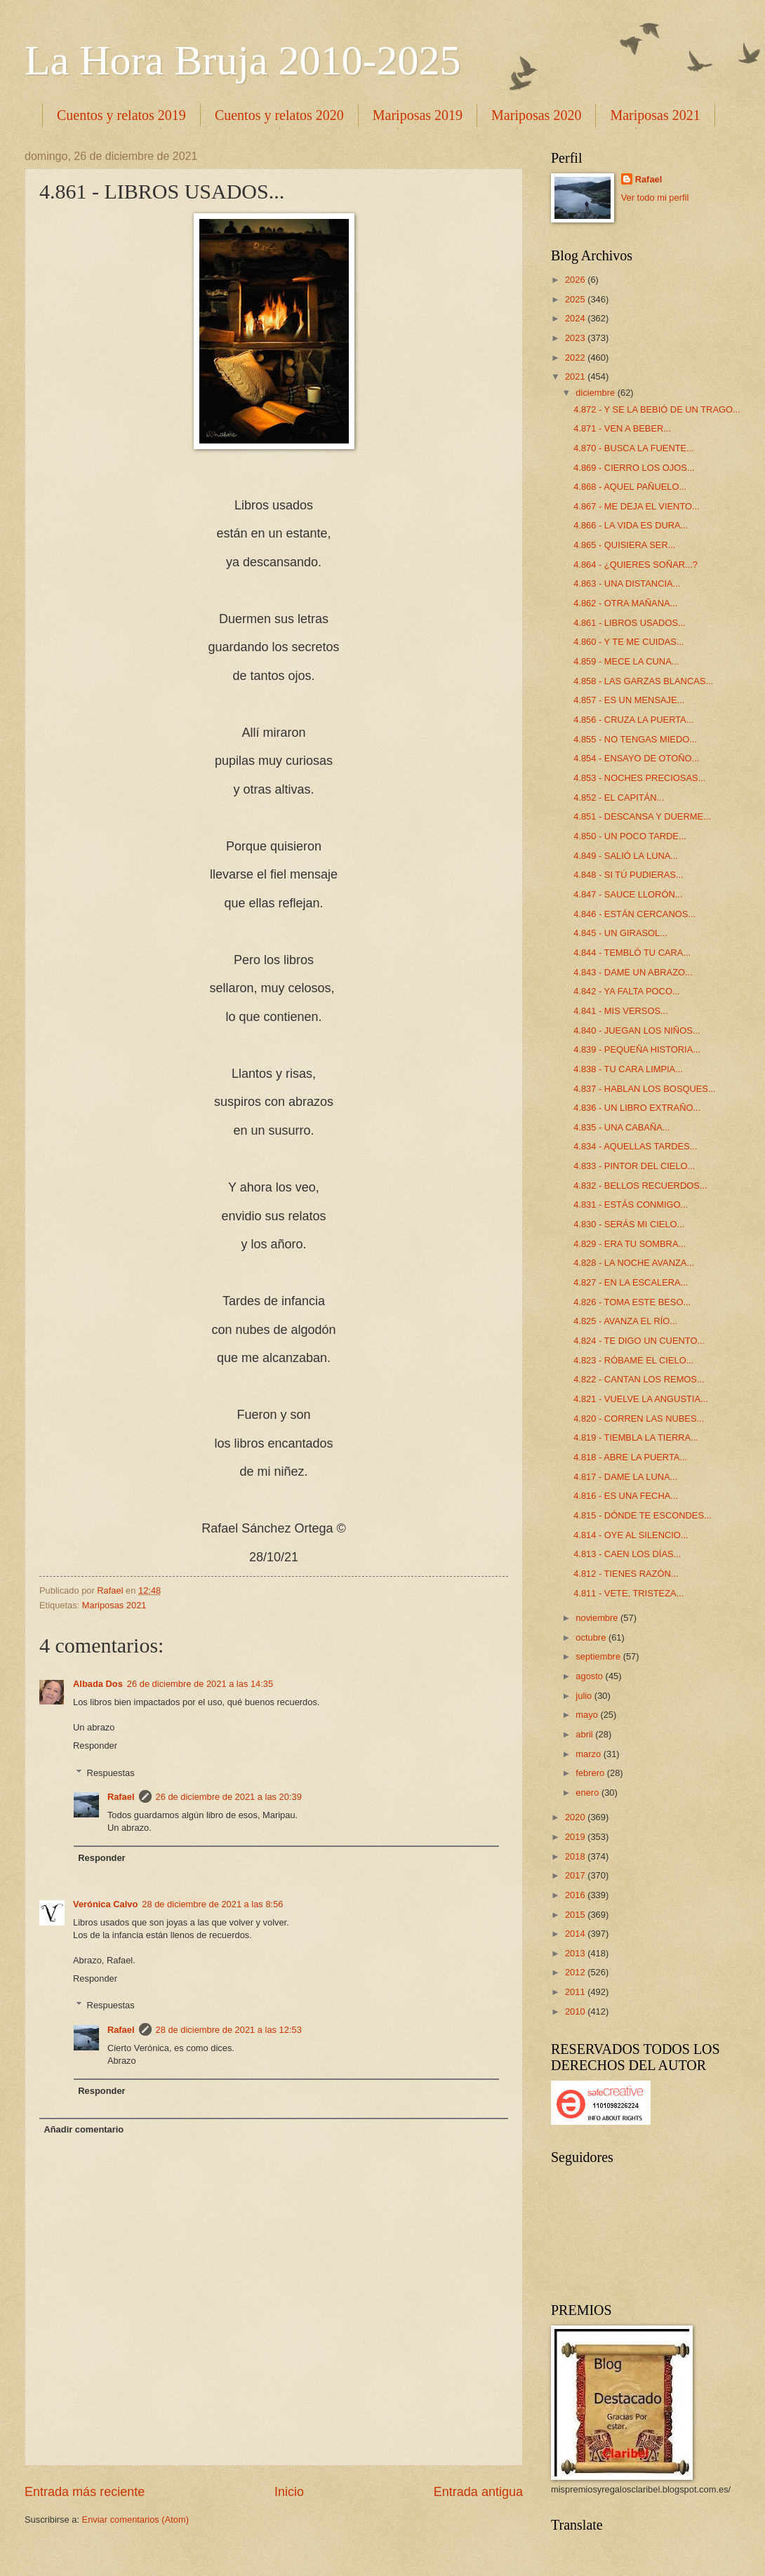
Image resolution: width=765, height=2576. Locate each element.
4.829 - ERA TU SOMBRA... (629, 1244)
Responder (95, 1745)
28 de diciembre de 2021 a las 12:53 (229, 2029)
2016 (576, 1895)
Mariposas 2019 (418, 115)
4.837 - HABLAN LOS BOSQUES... (644, 1088)
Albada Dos (98, 1684)
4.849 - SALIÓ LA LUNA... (625, 855)
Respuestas (111, 1772)
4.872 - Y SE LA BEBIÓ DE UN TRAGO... (656, 409)
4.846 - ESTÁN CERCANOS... (634, 914)
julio (585, 1695)
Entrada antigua (478, 2492)
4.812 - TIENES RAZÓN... (625, 1573)
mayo (588, 1714)
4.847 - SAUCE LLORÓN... (627, 894)
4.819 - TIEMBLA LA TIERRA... (635, 1437)
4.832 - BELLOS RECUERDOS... (640, 1185)
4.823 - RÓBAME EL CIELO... (633, 1360)
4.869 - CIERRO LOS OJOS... (633, 467)
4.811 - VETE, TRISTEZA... (628, 1593)
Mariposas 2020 (536, 115)
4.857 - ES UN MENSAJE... (628, 700)
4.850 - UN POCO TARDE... (629, 836)
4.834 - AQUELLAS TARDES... (635, 1146)
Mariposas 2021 (114, 1605)
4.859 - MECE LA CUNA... (626, 661)
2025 (576, 299)
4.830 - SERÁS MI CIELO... (628, 1224)
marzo (589, 1754)
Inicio (289, 2492)
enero (588, 1792)
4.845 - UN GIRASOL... (620, 933)
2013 (576, 1953)
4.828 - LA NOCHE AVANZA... (633, 1262)
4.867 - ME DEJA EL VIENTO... (636, 506)
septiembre (599, 1656)
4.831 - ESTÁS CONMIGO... (630, 1204)
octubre (592, 1637)
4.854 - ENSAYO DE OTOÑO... (636, 758)
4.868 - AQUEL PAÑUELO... (629, 486)
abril (585, 1734)
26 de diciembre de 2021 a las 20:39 (229, 1796)
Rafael (121, 1796)
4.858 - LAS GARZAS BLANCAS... (643, 681)
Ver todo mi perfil (655, 197)
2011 (576, 1992)
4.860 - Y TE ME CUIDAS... (628, 641)
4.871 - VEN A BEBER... (622, 428)
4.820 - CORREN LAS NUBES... (638, 1418)
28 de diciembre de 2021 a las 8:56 (212, 1904)
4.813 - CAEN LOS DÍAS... (627, 1554)
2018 (576, 1856)
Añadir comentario (84, 2129)
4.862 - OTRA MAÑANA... (625, 603)
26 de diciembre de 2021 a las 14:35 (200, 1684)
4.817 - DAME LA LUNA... (625, 1476)
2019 (576, 1836)
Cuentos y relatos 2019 (121, 115)
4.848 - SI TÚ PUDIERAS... (628, 874)
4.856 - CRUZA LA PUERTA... (633, 719)
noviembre (598, 1618)
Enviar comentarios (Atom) (135, 2519)
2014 (576, 1933)
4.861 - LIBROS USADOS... (629, 623)
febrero (591, 1773)
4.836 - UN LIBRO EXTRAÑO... (636, 1107)
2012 (576, 1972)
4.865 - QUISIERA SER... (624, 545)
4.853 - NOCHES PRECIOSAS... (639, 778)
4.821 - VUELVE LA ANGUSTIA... (640, 1399)
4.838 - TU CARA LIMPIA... (628, 1069)
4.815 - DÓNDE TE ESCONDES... (642, 1515)
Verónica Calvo (105, 1904)
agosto (590, 1676)
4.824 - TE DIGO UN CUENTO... (639, 1340)
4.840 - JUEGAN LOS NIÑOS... (636, 1030)
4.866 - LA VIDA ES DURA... (630, 525)
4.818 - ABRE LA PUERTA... (630, 1457)
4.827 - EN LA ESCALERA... (630, 1282)
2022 (576, 357)
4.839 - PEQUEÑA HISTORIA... (636, 1049)
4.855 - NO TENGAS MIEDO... (635, 739)
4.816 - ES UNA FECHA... (625, 1495)
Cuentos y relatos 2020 (279, 115)
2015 (576, 1914)
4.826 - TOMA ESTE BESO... (632, 1302)
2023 (576, 338)
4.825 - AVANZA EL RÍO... (625, 1321)
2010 (576, 2011)
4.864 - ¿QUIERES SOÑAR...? (635, 564)
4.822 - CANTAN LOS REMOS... (639, 1379)
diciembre (596, 392)
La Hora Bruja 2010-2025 (243, 60)
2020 (576, 1817)
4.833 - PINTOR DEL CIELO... (634, 1166)
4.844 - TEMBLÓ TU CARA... (632, 952)
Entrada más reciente (85, 2492)
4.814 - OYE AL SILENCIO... (630, 1535)
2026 (576, 279)
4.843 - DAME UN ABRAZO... (633, 972)
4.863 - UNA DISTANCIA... (626, 583)
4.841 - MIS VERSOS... (620, 1011)
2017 (576, 1875)
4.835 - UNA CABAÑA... (621, 1127)
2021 (576, 376)
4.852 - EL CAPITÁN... (618, 797)
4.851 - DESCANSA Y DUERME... (642, 816)
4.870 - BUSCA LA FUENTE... (633, 448)
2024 (576, 318)
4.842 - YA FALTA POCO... (626, 991)
